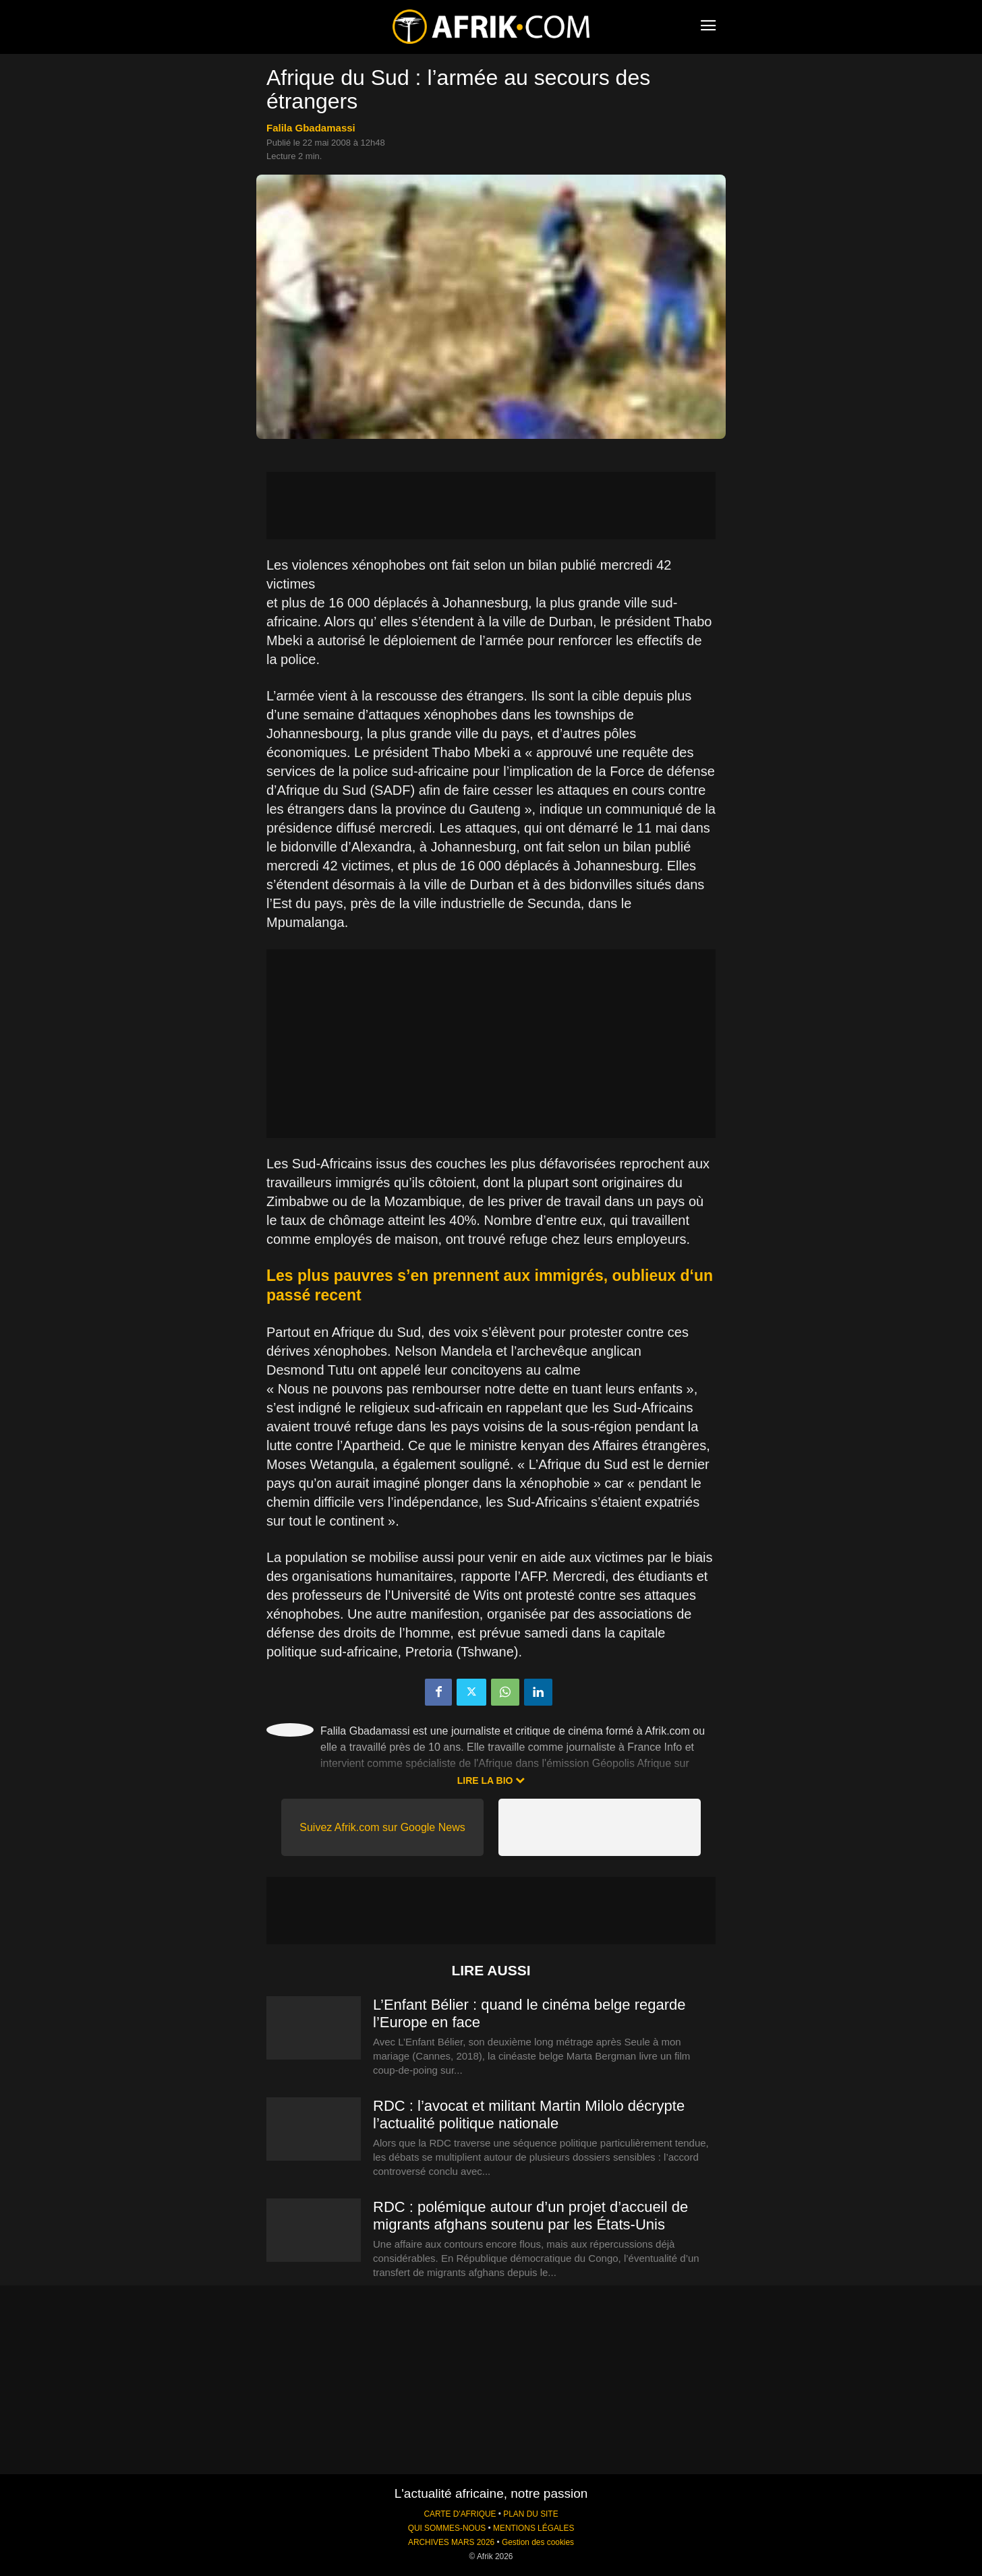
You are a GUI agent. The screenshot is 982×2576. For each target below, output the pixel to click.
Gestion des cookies (538, 2542)
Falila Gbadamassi (310, 127)
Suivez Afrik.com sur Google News (382, 1827)
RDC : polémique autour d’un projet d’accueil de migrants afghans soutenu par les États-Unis (530, 2215)
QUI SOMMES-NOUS (447, 2528)
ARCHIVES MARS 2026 (451, 2542)
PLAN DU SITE (530, 2514)
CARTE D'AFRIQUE (460, 2514)
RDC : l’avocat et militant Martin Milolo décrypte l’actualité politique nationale (529, 2114)
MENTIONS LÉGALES (533, 2528)
